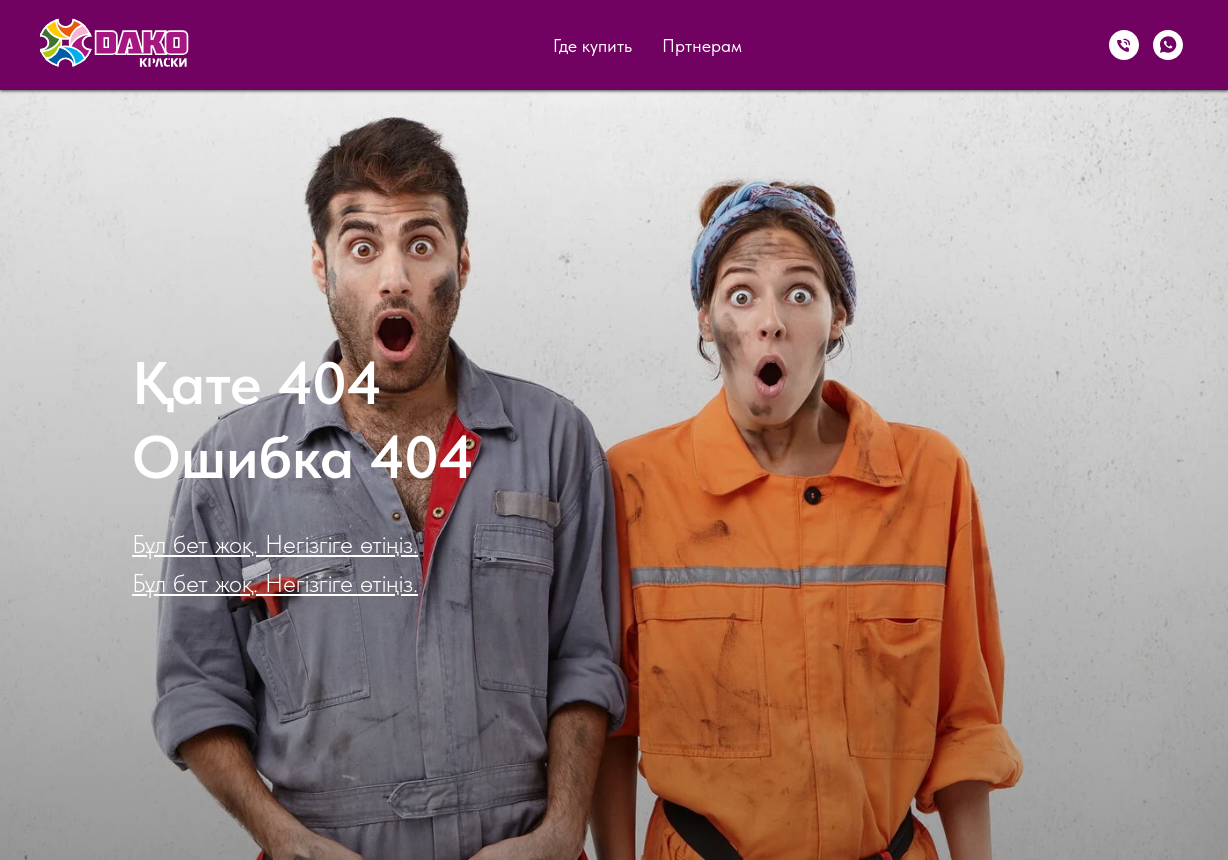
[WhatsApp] (1168, 45)
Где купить (592, 45)
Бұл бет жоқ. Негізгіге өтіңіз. (275, 544)
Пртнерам (702, 45)
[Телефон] (1124, 45)
